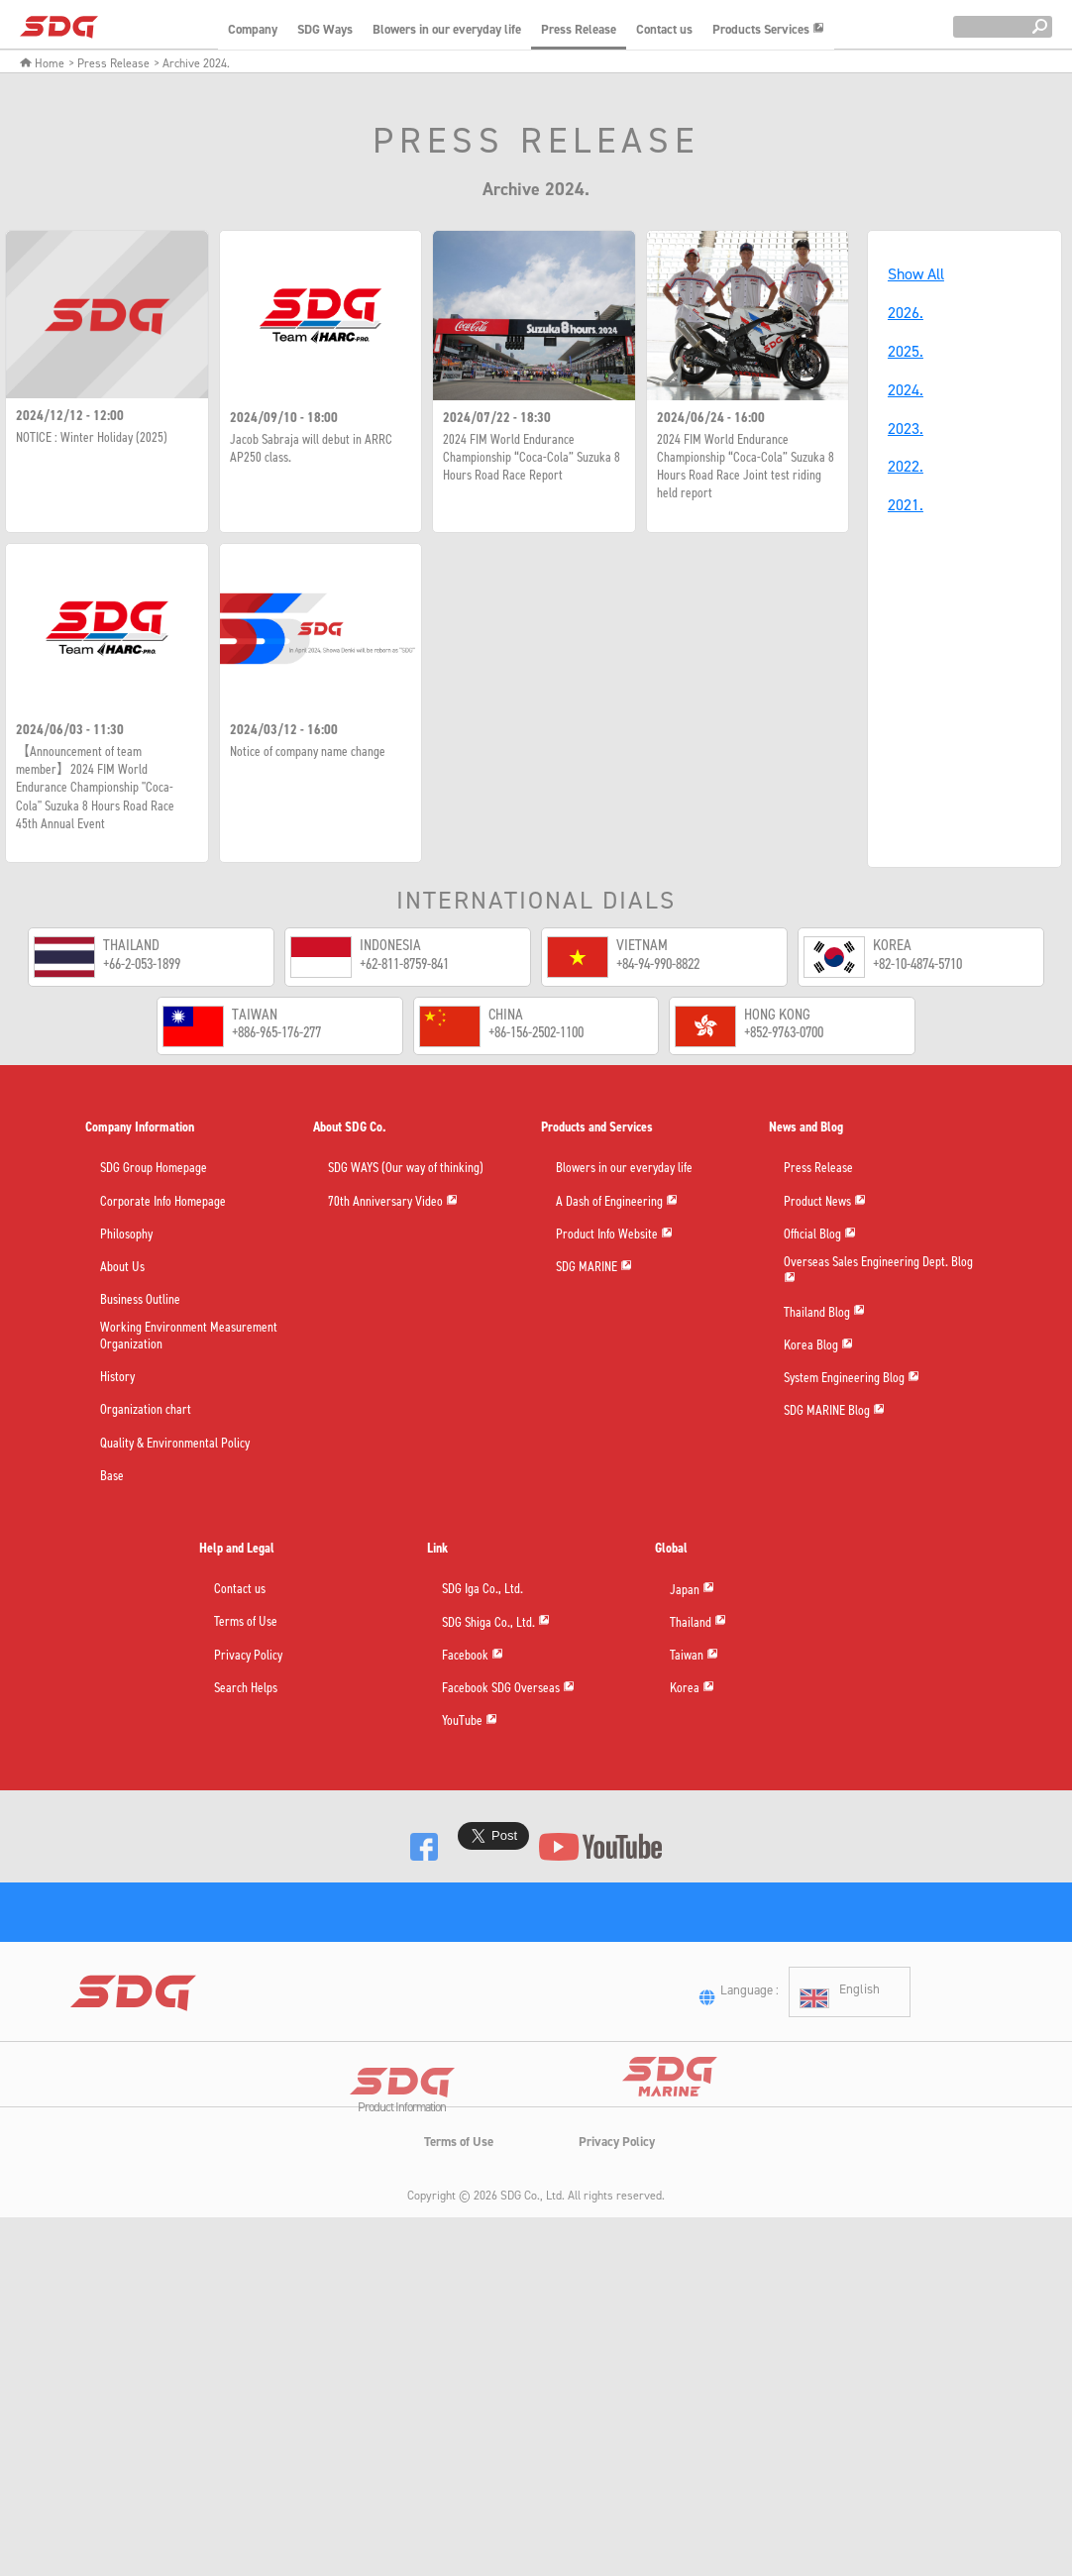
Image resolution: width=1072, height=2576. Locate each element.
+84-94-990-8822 (657, 963)
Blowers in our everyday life (447, 29)
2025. (905, 351)
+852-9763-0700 (783, 1031)
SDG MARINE (594, 1267)
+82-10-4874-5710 (917, 963)
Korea (692, 1688)
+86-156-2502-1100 (536, 1031)
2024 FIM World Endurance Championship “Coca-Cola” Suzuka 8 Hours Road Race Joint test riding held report (745, 467)
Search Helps (245, 1688)
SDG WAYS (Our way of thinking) (405, 1169)
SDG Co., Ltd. (532, 2273)
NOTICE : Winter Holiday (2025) (91, 438)
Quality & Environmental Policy (175, 1444)
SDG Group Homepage (153, 1169)
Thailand (698, 1622)
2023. (905, 428)
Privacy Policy (248, 1656)
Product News (825, 1201)
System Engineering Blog (851, 1383)
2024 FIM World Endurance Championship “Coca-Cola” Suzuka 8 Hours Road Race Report (531, 457)
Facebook (472, 1655)
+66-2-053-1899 (141, 963)
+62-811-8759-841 (404, 963)
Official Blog (820, 1234)
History (117, 1377)
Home (42, 63)
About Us (122, 1267)
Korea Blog (818, 1350)
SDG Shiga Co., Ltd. (496, 1622)
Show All (916, 274)
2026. (905, 312)
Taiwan (694, 1655)
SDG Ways (325, 29)
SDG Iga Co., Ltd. (482, 1589)
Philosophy (126, 1235)
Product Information (402, 2186)
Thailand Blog (824, 1317)
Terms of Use (245, 1623)
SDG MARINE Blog (834, 1416)
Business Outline (140, 1300)
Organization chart (145, 1411)
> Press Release (109, 63)
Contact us (664, 29)
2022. (905, 466)
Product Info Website (614, 1234)
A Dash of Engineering (617, 1201)
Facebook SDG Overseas (508, 1688)
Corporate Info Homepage (163, 1202)
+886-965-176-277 (276, 1031)
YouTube (469, 1721)
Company (252, 29)
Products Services (768, 29)
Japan (692, 1589)
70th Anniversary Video (393, 1201)
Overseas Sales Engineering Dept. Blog (878, 1272)
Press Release (578, 29)
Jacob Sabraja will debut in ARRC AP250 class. (311, 449)
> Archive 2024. (192, 63)
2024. (905, 389)
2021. (905, 504)
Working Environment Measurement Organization (188, 1337)
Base (112, 1476)
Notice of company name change (307, 752)
